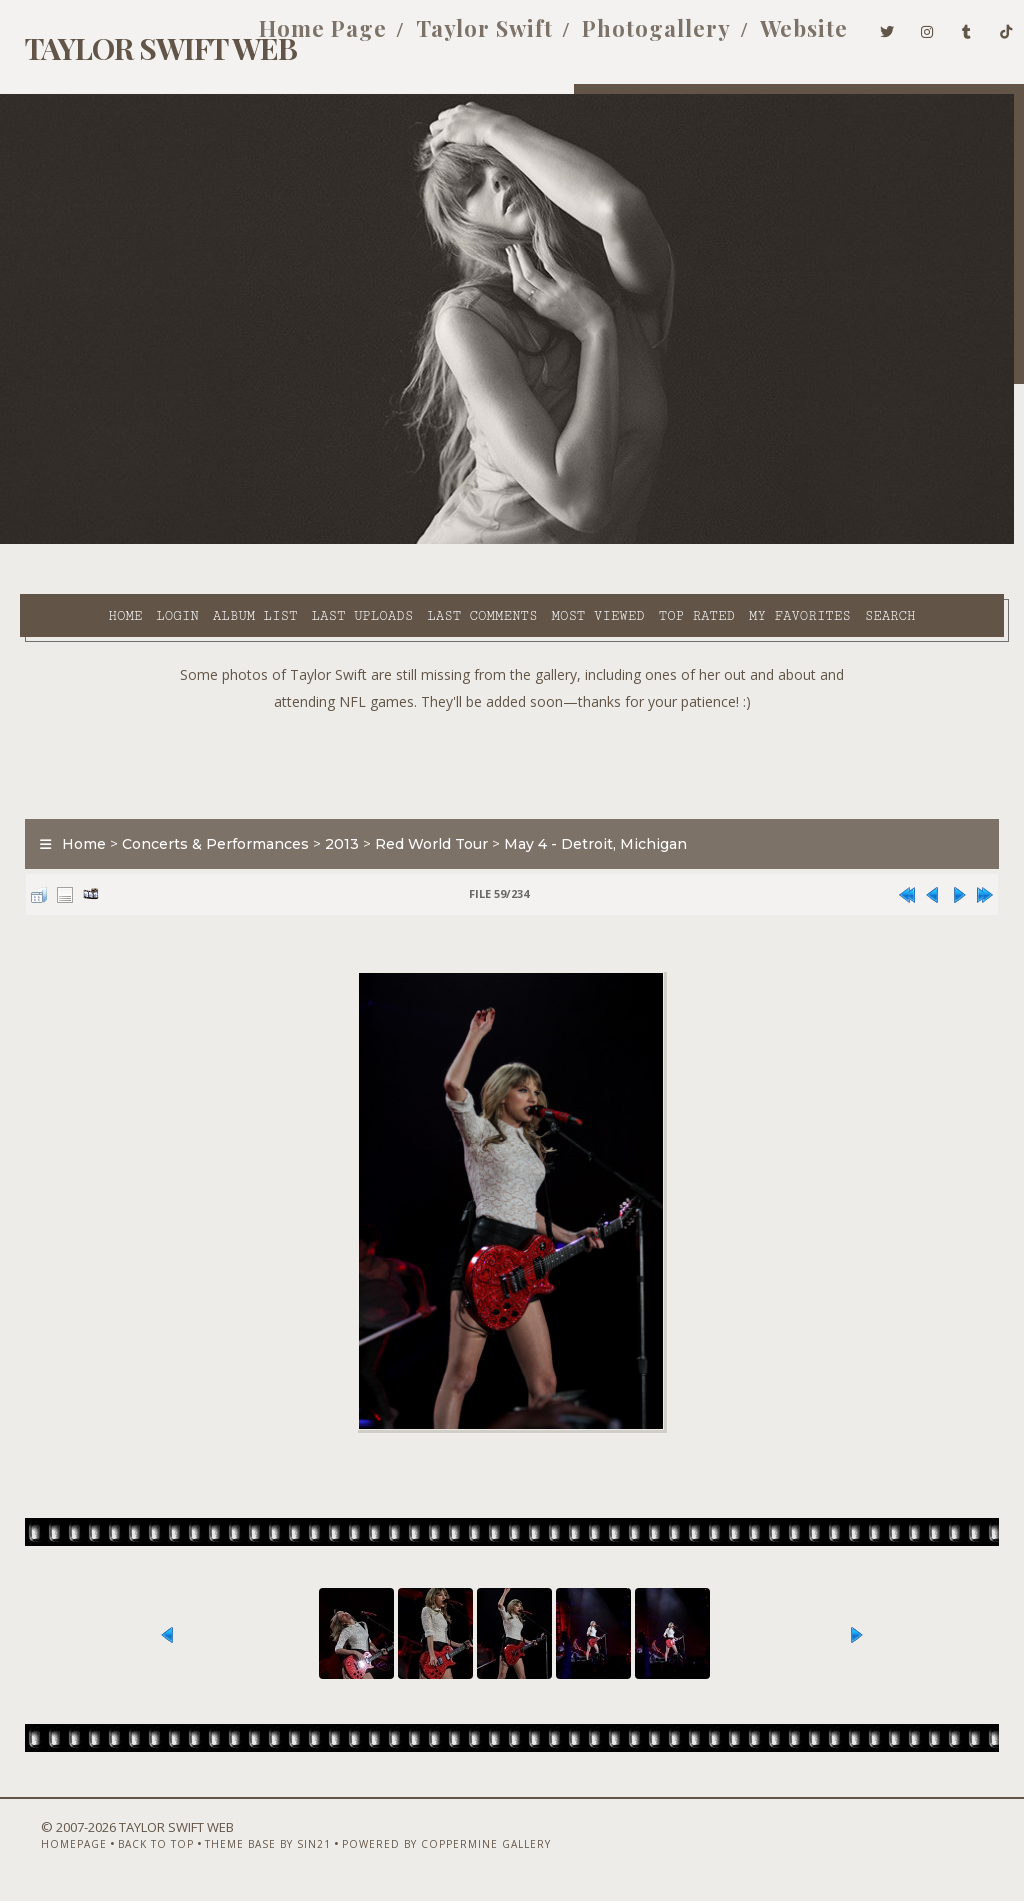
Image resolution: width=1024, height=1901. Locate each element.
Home (67, 541)
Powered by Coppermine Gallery (415, 1848)
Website (774, 38)
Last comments (424, 541)
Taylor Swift (454, 38)
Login (119, 541)
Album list (197, 541)
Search (419, 564)
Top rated (638, 541)
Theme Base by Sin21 (237, 1848)
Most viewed (539, 541)
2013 (332, 817)
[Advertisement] (512, 733)
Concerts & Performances (205, 817)
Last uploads (304, 541)
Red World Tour (421, 817)
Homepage (43, 1848)
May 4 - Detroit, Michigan (585, 817)
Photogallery (626, 38)
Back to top (125, 1848)
